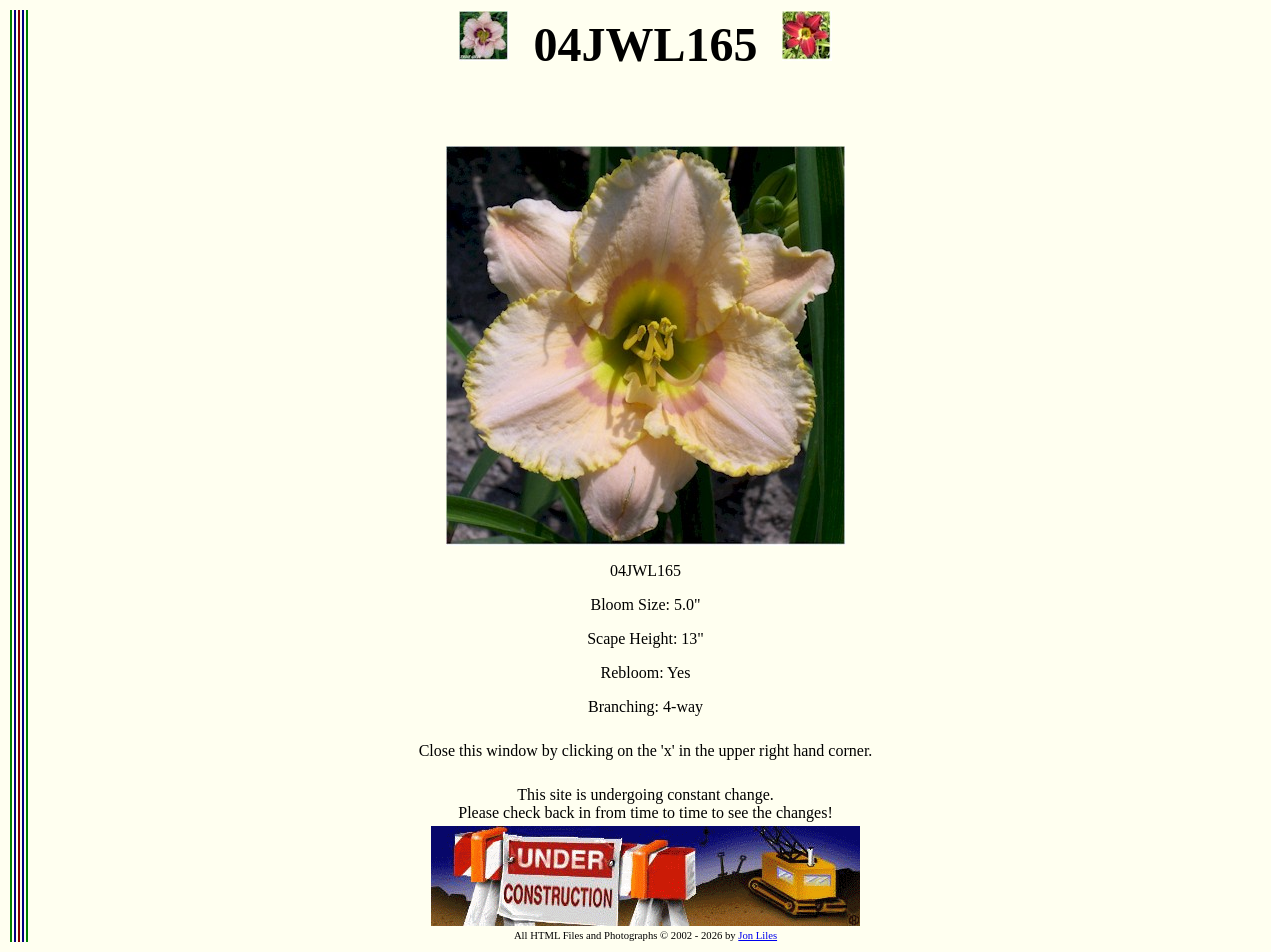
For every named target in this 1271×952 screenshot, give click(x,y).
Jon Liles (757, 935)
